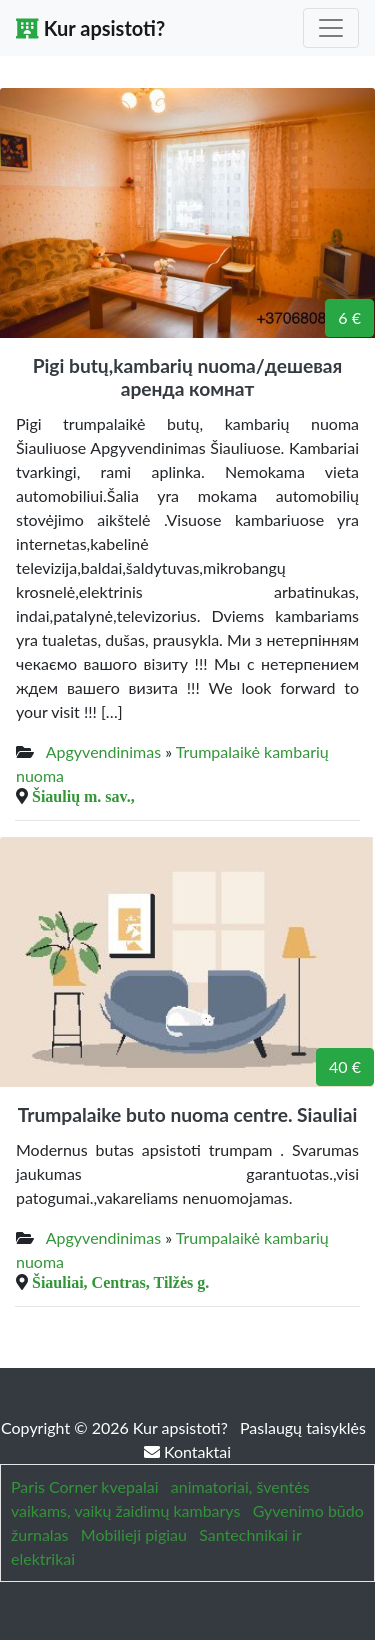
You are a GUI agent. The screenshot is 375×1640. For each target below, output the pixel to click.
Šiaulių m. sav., (83, 796)
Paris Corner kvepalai (84, 1486)
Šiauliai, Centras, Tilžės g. (120, 1282)
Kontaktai (187, 1451)
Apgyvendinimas (103, 751)
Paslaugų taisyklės (303, 1427)
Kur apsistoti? (90, 28)
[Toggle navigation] (331, 28)
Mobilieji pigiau (134, 1534)
